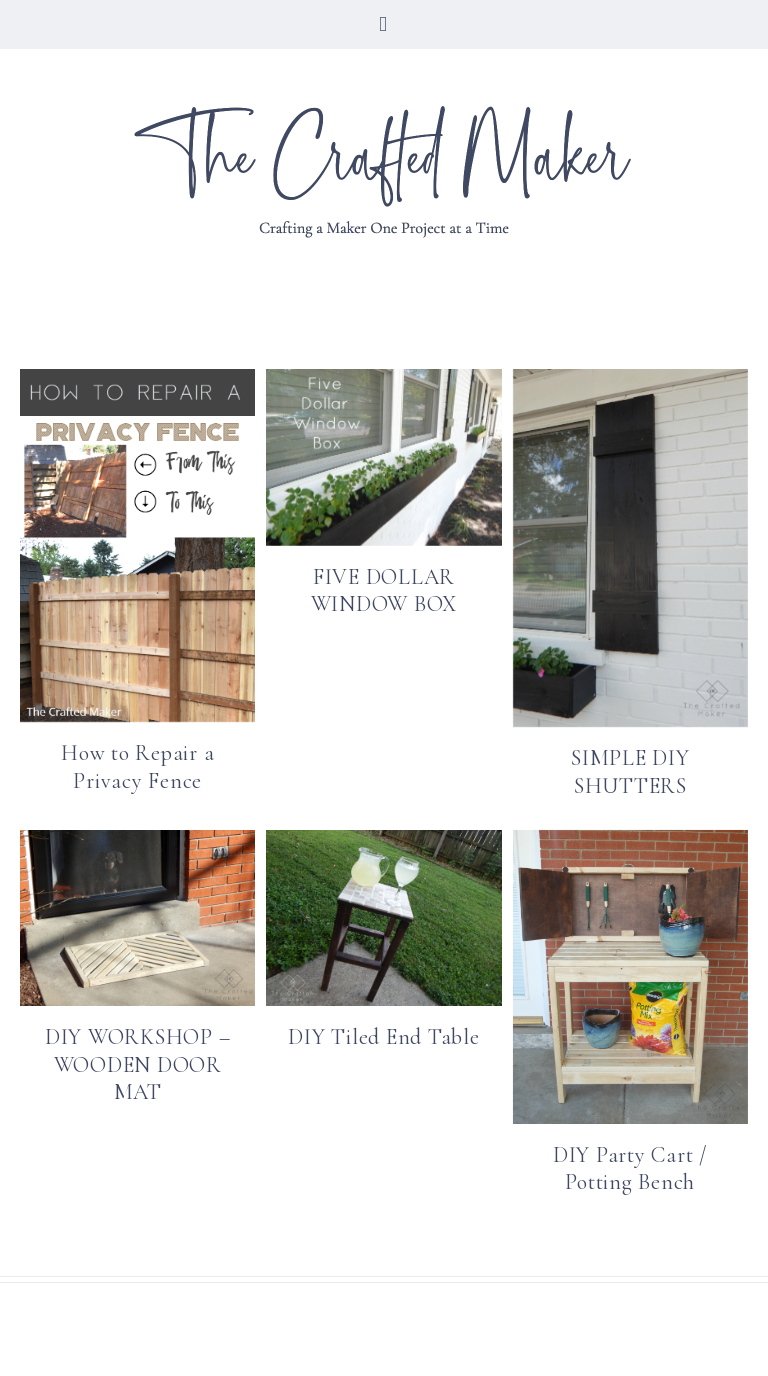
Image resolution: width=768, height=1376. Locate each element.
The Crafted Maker (384, 171)
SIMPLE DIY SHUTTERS (630, 772)
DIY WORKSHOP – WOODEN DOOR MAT (138, 1064)
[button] (384, 24)
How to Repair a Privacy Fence (137, 767)
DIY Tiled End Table (383, 1037)
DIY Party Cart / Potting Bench (630, 1169)
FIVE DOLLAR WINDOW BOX (384, 591)
